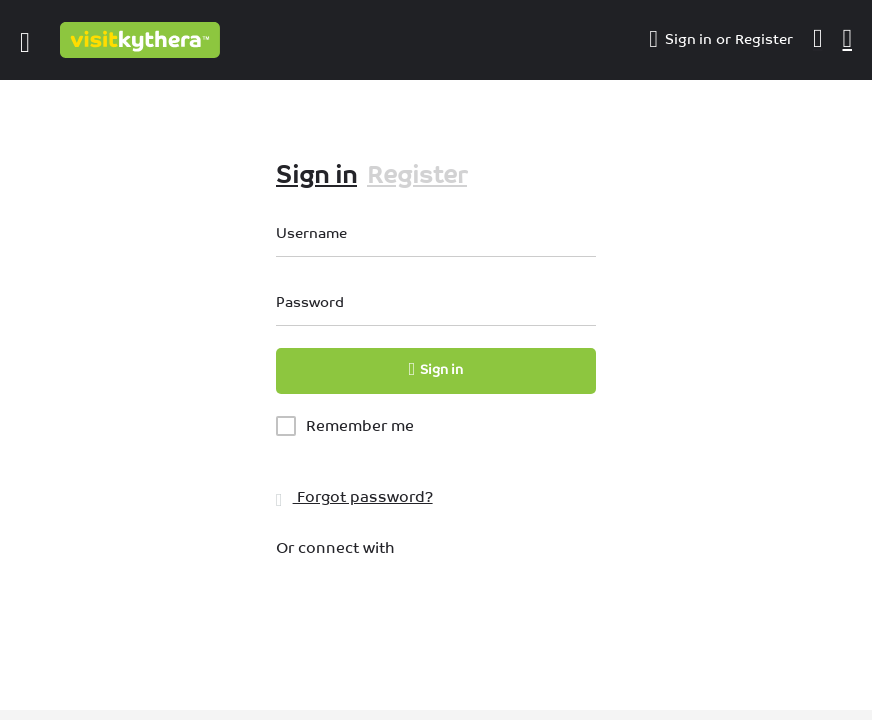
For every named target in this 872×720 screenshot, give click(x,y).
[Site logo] (142, 40)
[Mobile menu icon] (25, 40)
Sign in (688, 39)
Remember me (360, 425)
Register (764, 39)
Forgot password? (354, 496)
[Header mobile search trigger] (848, 39)
